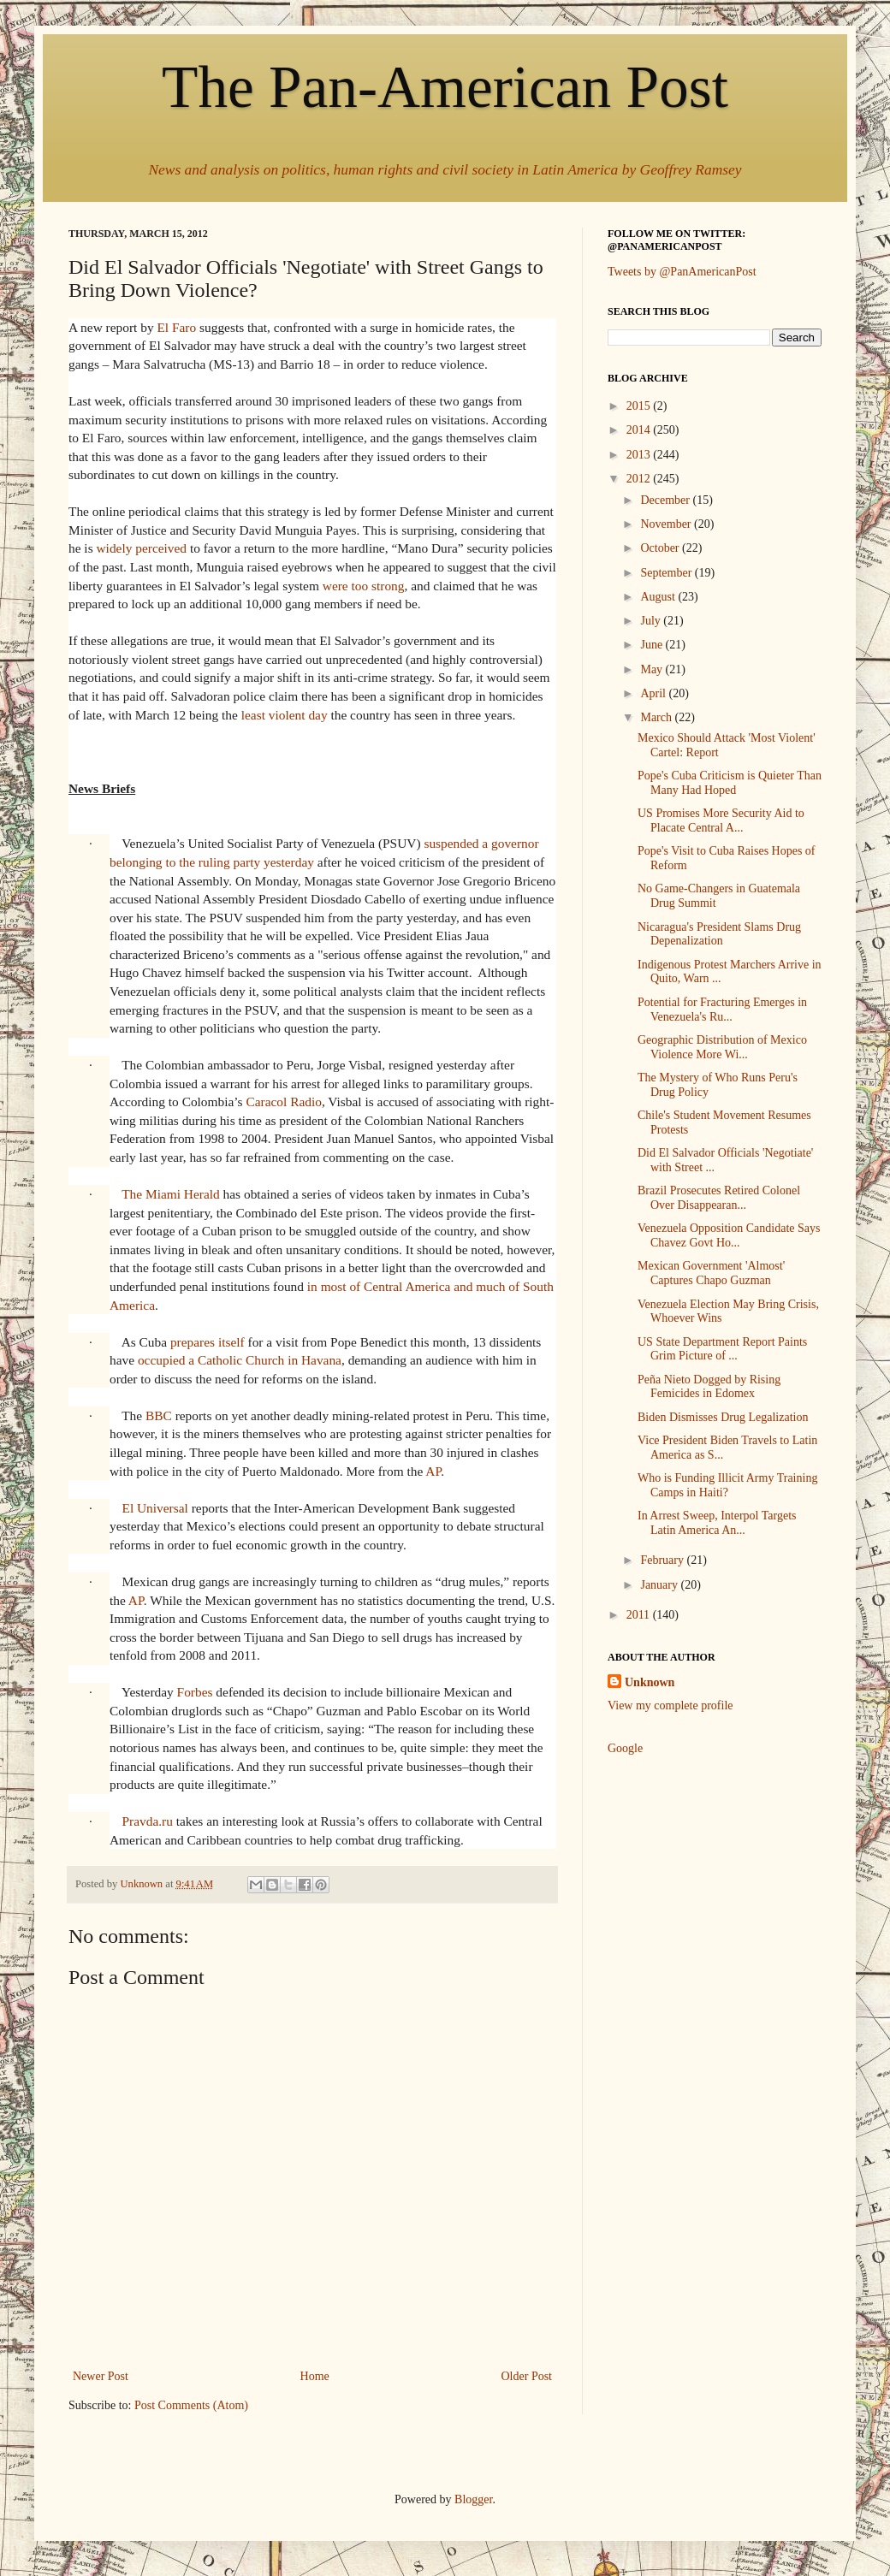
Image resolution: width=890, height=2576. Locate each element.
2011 (639, 1614)
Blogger (473, 2499)
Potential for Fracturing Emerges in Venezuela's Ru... (722, 1009)
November (667, 524)
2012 (640, 478)
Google (625, 1748)
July (651, 620)
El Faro (176, 327)
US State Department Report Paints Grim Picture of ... (722, 1349)
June (652, 644)
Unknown (649, 1682)
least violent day (284, 715)
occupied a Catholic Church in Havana (239, 1360)
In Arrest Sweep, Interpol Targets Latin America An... (717, 1523)
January (660, 1584)
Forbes (195, 1692)
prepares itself (207, 1342)
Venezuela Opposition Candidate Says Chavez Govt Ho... (729, 1235)
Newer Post (100, 2376)
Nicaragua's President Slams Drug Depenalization (719, 934)
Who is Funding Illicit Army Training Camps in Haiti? (727, 1485)
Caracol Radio (283, 1101)
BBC (158, 1415)
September (667, 572)
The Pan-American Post (445, 87)
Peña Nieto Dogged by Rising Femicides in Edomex (709, 1387)
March (657, 717)
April (654, 693)
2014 (640, 429)
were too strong (364, 585)
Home (314, 2376)
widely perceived (142, 548)
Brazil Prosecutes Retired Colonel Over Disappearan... (719, 1197)
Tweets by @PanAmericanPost (682, 271)
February (663, 1560)
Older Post (527, 2376)
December (666, 500)
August (659, 596)
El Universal (154, 1508)
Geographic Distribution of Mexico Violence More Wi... (722, 1047)
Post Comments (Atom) (191, 2405)
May (652, 669)
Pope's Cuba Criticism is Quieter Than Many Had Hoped (730, 782)
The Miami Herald (171, 1194)
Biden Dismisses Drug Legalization (723, 1417)
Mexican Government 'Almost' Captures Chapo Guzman (711, 1273)
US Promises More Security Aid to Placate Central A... (721, 820)
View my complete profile (670, 1705)
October (661, 548)
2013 (640, 454)
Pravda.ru (147, 1821)
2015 (640, 406)
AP (433, 1471)
